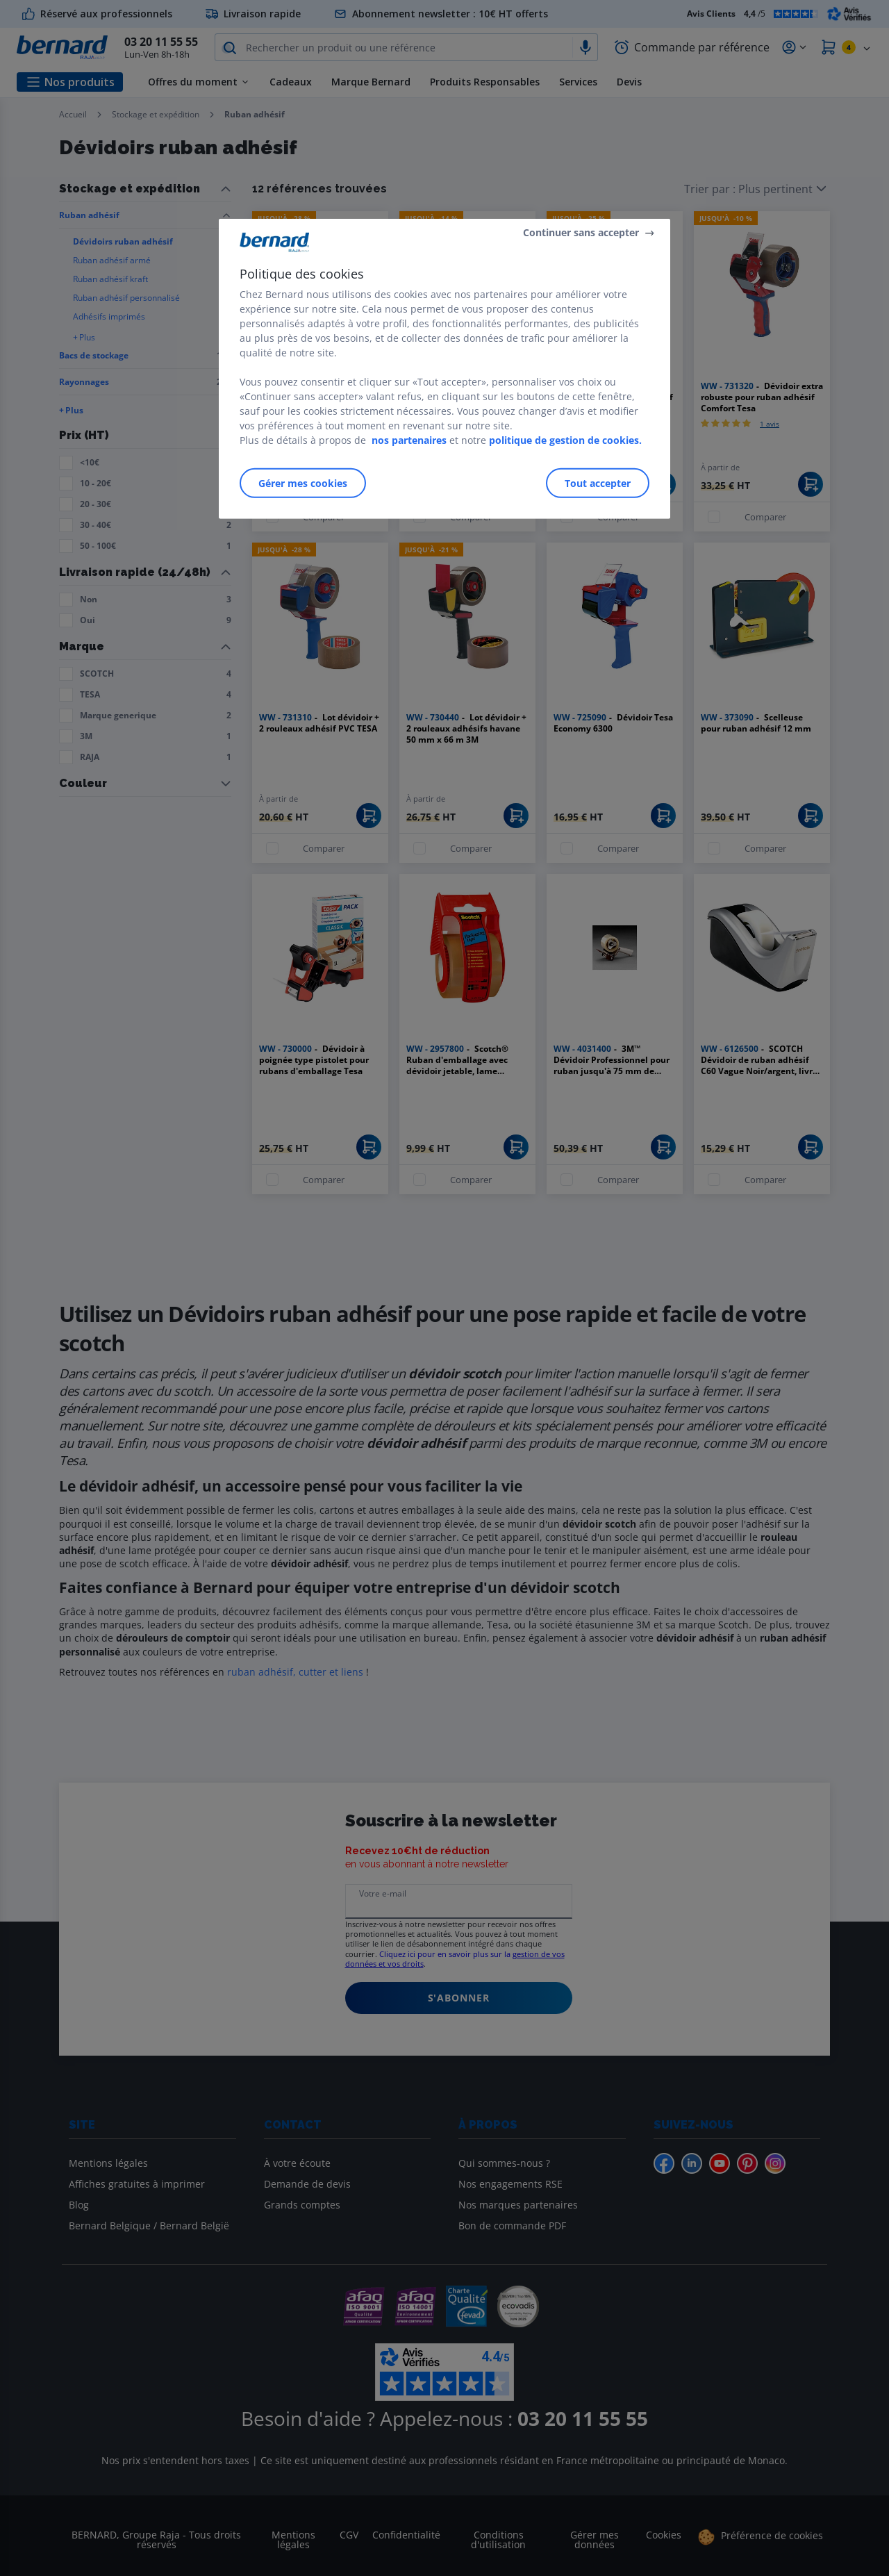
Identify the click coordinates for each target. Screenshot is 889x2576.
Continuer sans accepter (581, 232)
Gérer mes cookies (302, 483)
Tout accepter (598, 483)
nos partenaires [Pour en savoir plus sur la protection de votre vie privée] (409, 440)
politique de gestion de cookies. (565, 440)
